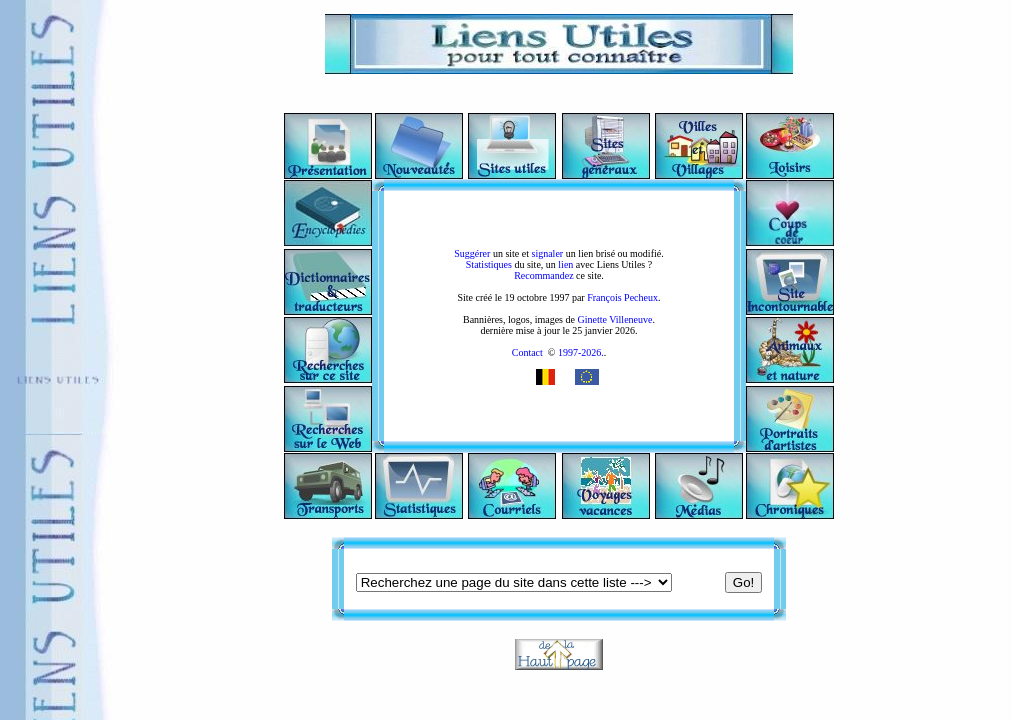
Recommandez (543, 275)
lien (565, 264)
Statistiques (489, 264)
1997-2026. (579, 352)
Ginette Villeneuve (614, 319)
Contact (527, 352)
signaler (548, 253)
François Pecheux (622, 297)
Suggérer (472, 253)
